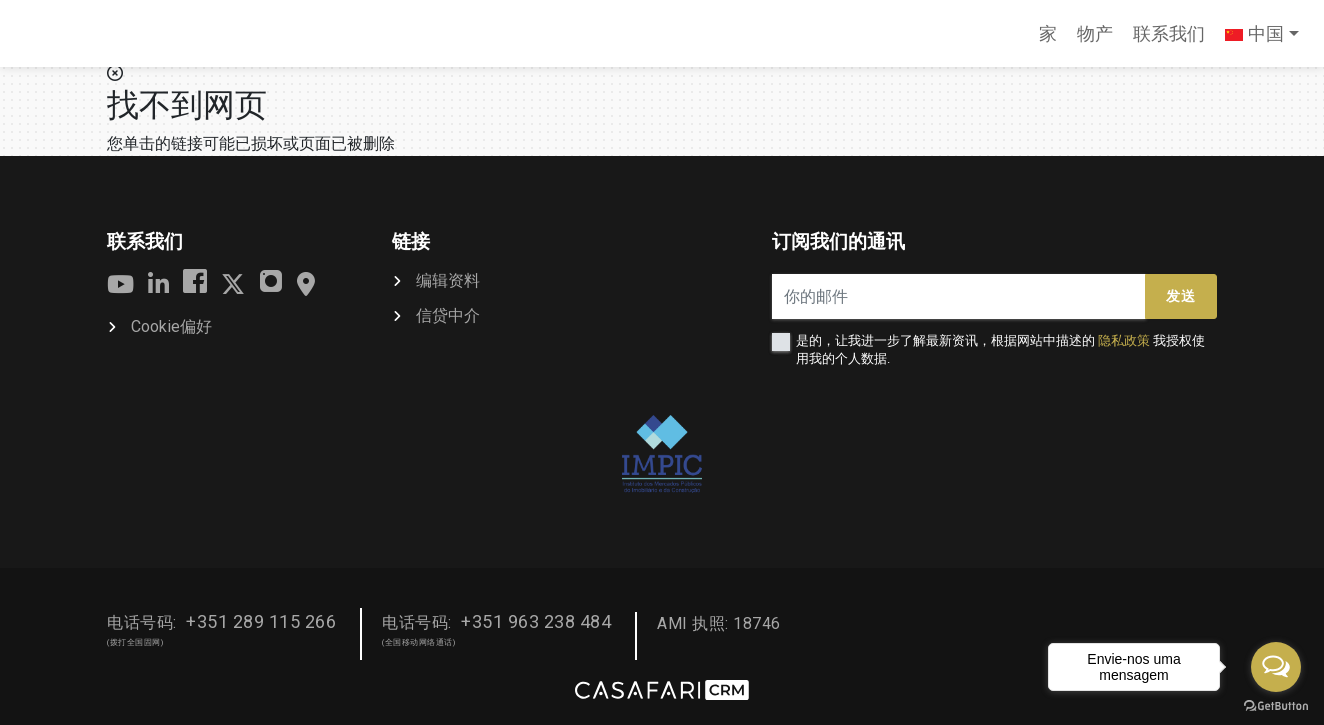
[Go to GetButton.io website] (1276, 705)
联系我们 (1169, 33)
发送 (1181, 296)
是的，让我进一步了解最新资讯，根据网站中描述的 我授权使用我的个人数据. (1000, 349)
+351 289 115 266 (261, 621)
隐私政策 (1124, 340)
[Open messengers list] (1276, 667)
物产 (1095, 33)
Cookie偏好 (171, 326)
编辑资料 (448, 280)
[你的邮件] (959, 296)
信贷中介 (448, 315)
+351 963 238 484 (536, 621)
